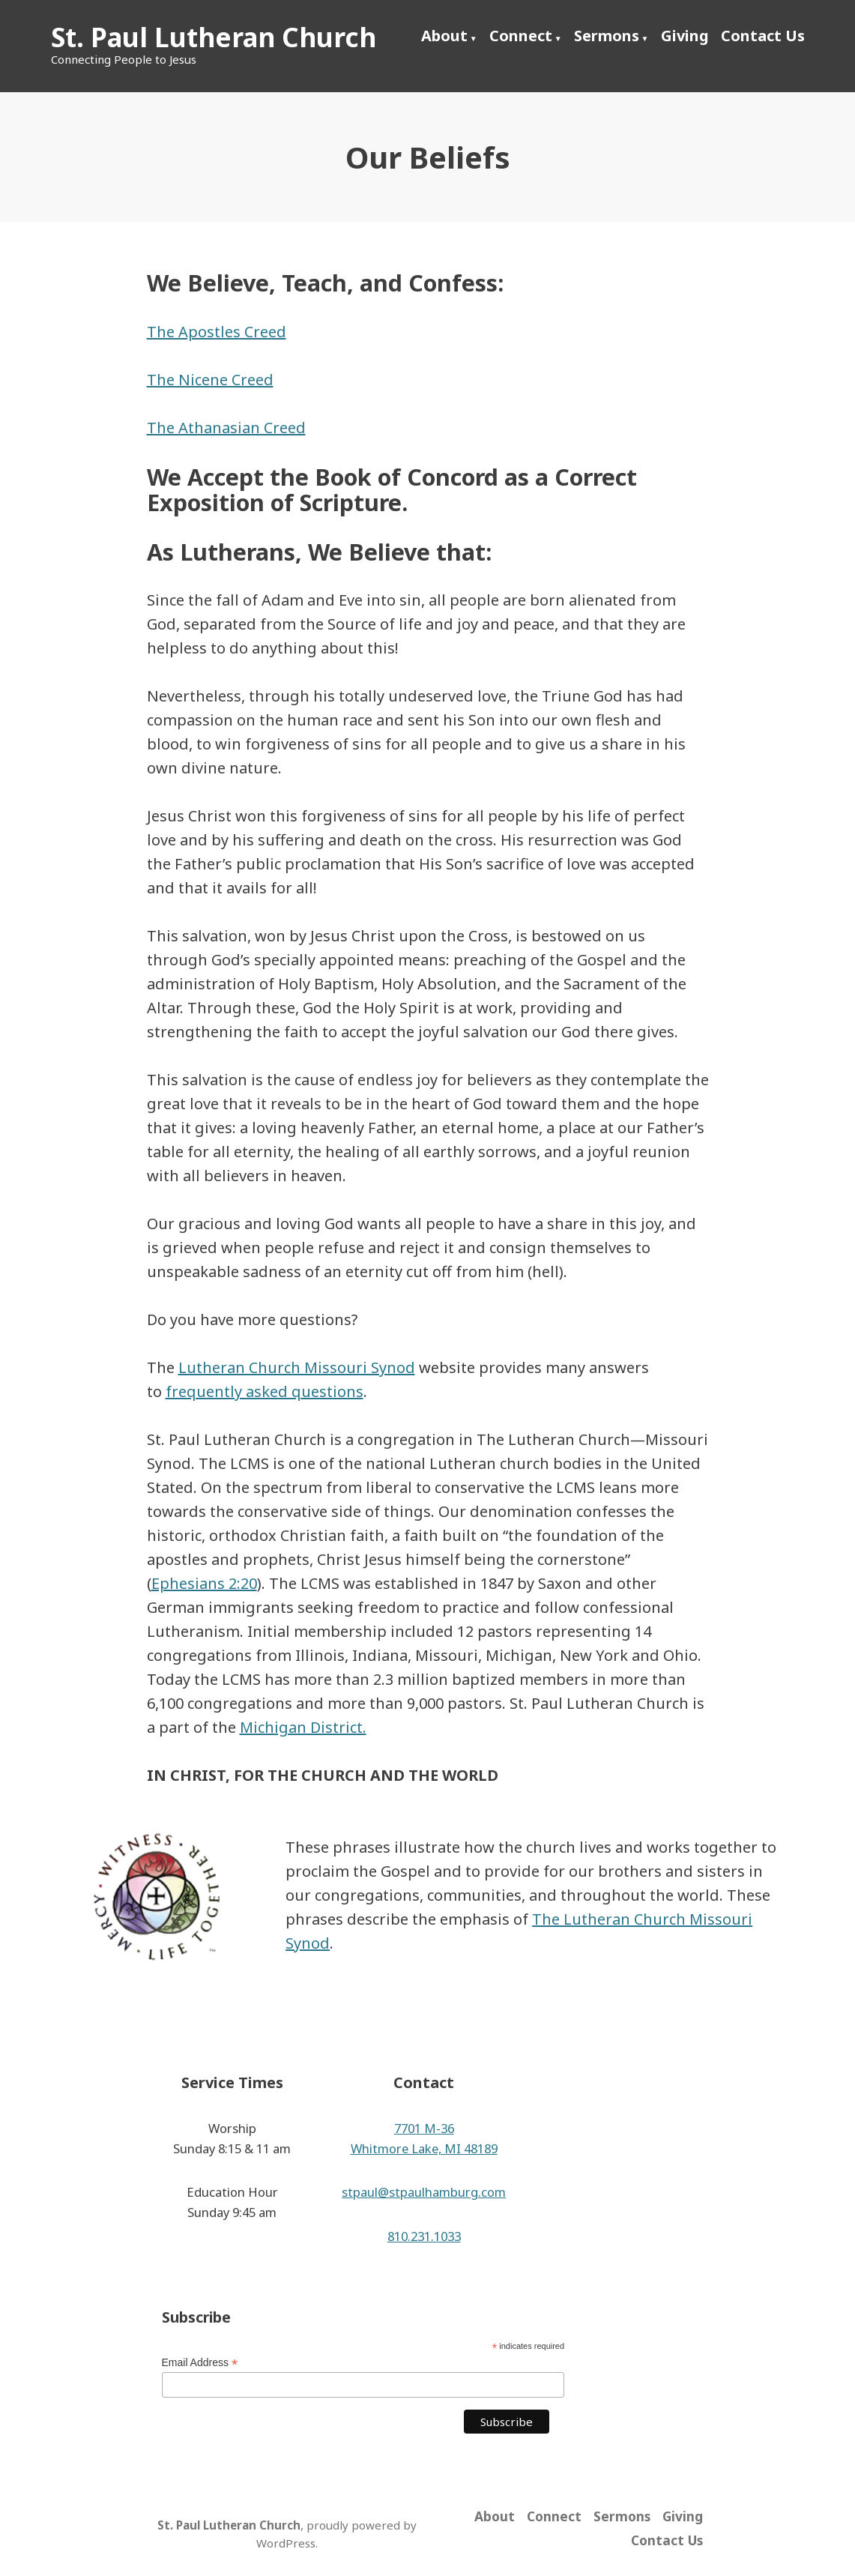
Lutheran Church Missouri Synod (296, 1367)
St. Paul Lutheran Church (213, 37)
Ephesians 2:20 (204, 1583)
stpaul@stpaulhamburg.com (424, 2192)
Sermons (606, 35)
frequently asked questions (264, 1391)
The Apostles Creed (216, 332)
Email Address (200, 2363)
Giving (685, 35)
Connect (520, 35)
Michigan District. (303, 1727)
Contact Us (763, 35)
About (444, 35)
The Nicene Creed (210, 379)
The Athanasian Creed (226, 427)
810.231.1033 (424, 2236)
